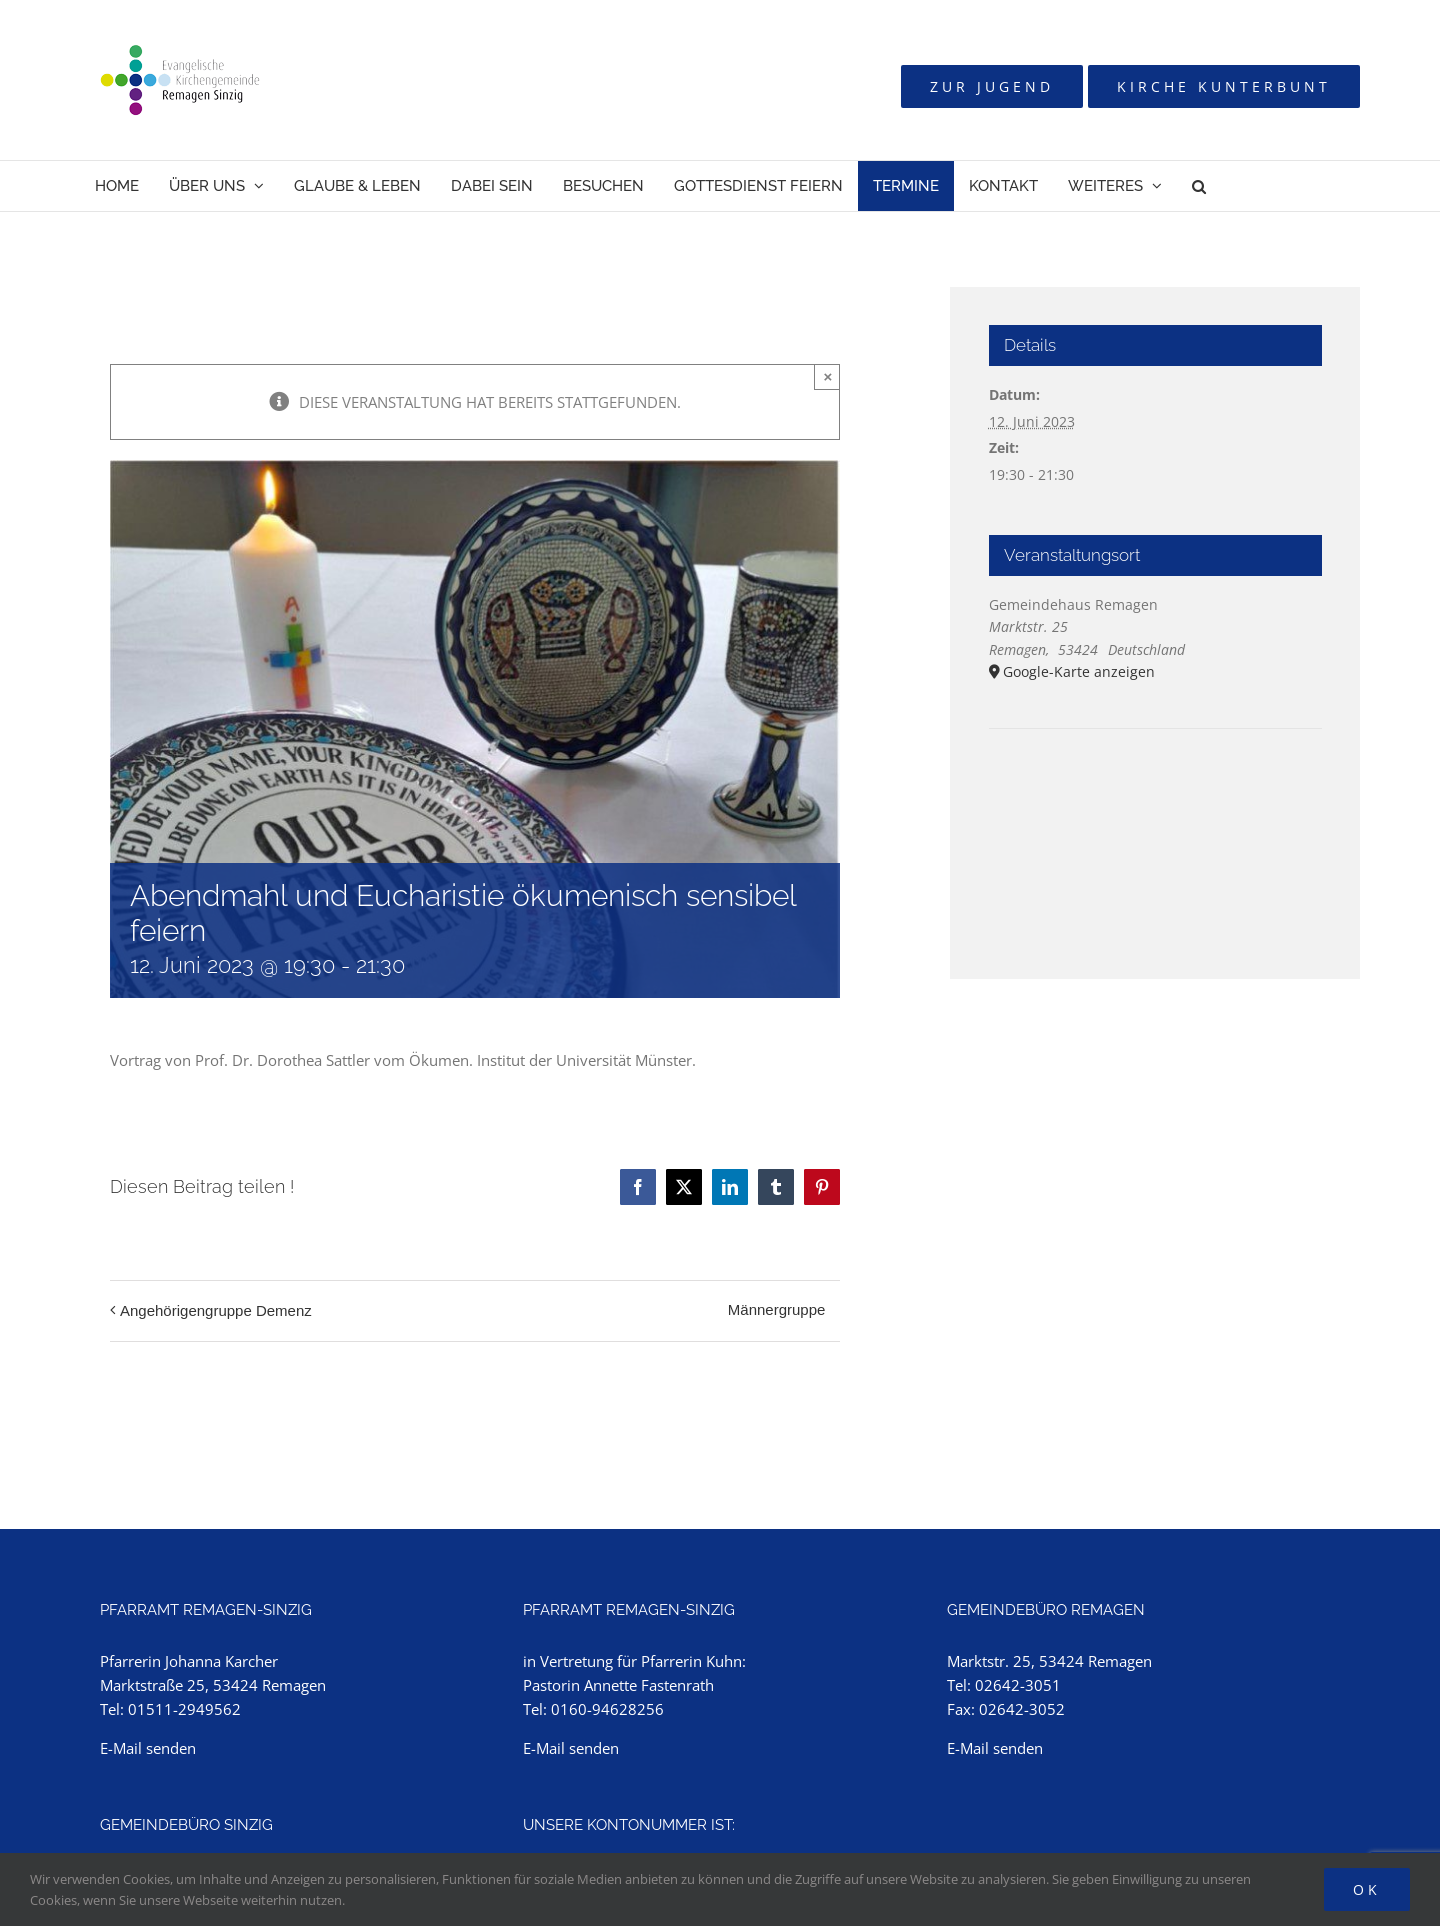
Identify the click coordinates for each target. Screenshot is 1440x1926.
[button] (1199, 186)
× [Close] (828, 376)
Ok (1367, 1889)
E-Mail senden (148, 1748)
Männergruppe (777, 1309)
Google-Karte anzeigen (1079, 671)
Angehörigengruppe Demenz (216, 1310)
